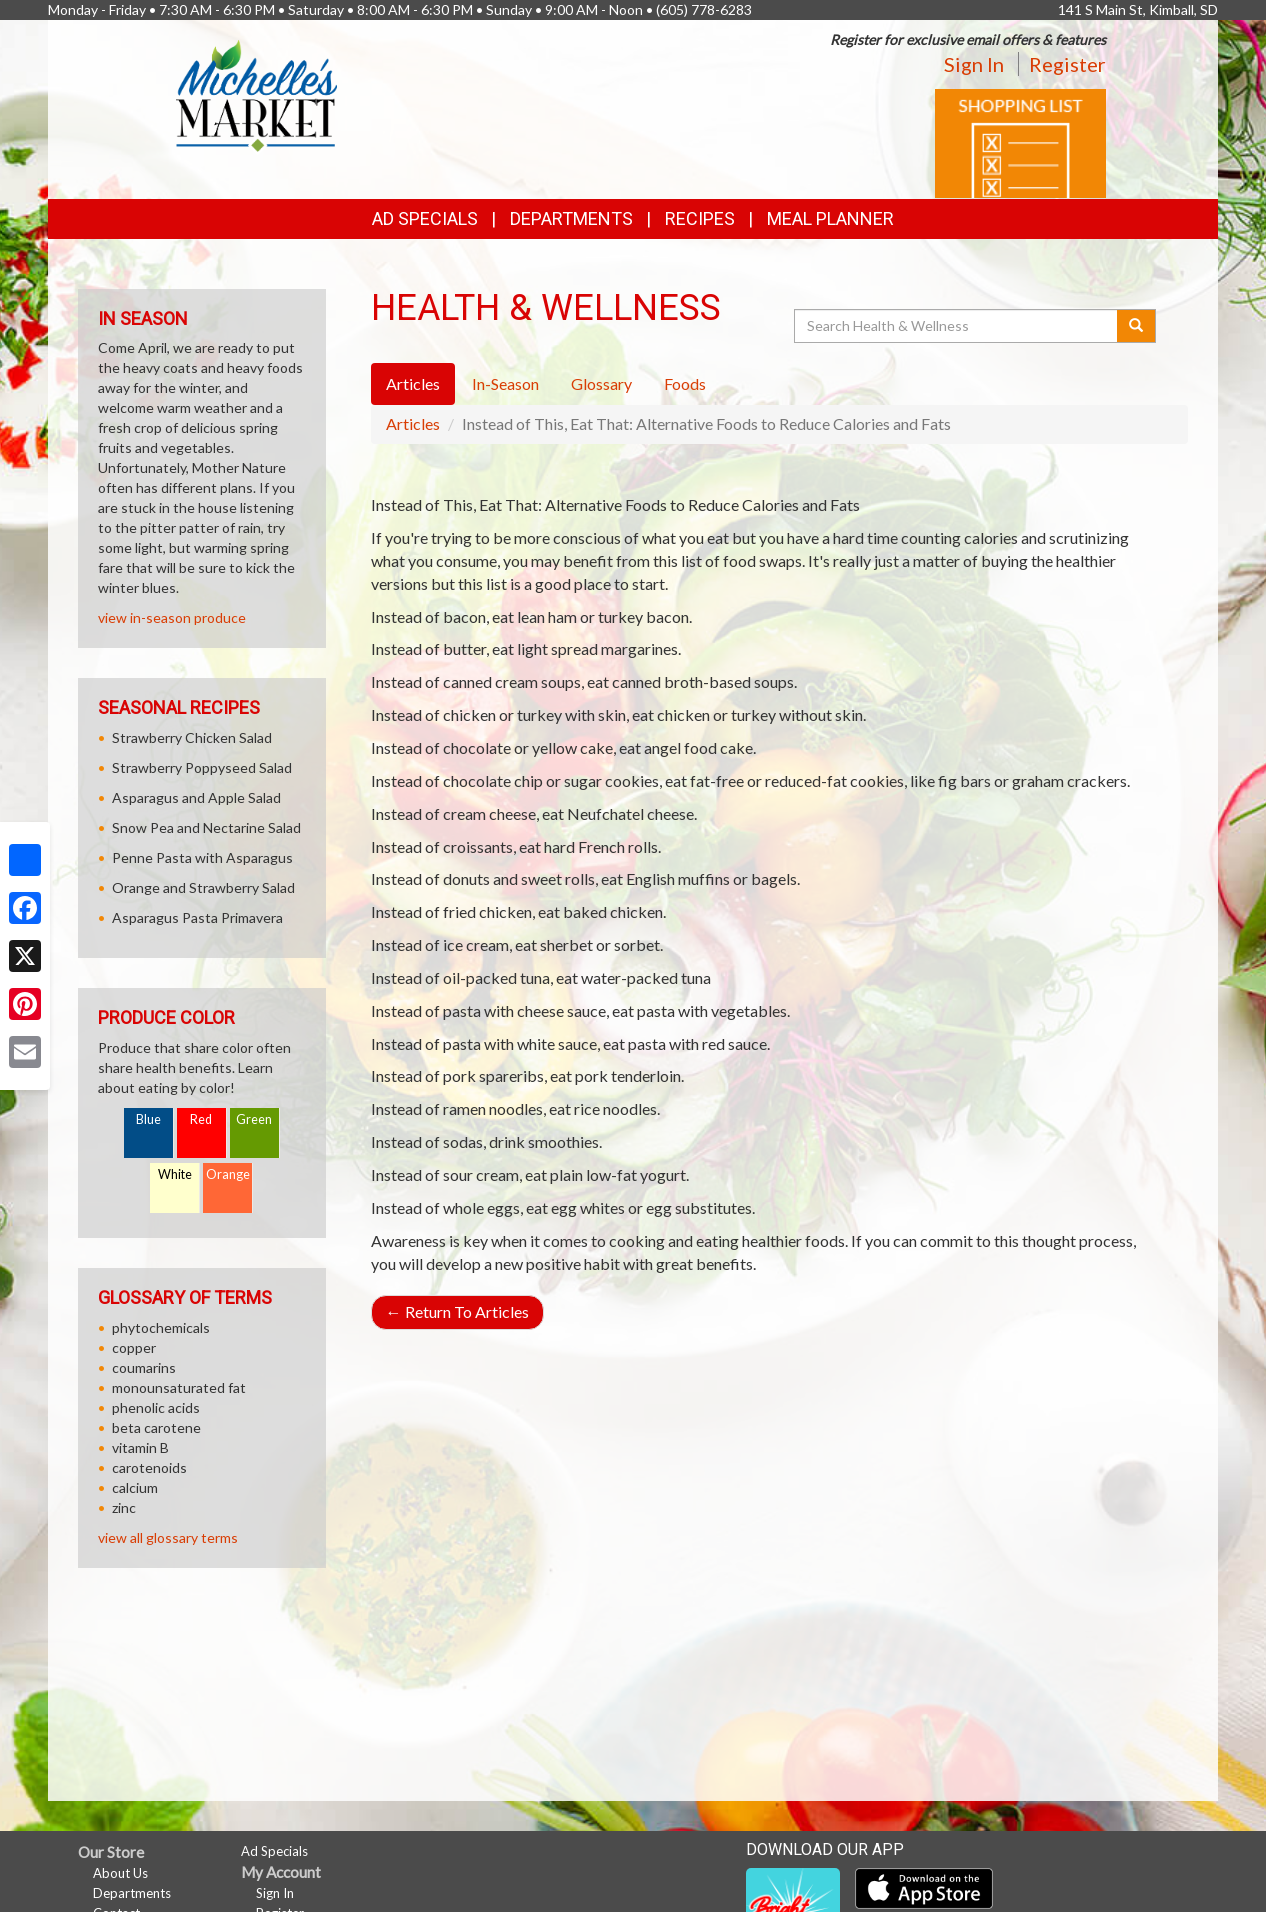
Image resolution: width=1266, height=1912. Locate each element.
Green (254, 1119)
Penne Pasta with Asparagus (202, 857)
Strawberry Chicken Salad (192, 737)
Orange (228, 1174)
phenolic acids (156, 1407)
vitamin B (140, 1447)
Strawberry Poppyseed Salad (202, 767)
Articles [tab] (413, 383)
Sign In (974, 64)
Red (201, 1119)
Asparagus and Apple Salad (196, 797)
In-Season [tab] (505, 383)
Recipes (700, 218)
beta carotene (156, 1427)
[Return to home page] (257, 95)
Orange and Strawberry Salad (203, 887)
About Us (120, 1873)
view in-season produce (172, 617)
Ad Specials (425, 218)
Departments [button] (571, 218)
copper (134, 1347)
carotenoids (149, 1467)
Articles (413, 423)
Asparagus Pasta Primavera (197, 917)
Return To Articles (457, 1311)
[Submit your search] (1136, 326)
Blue (148, 1119)
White (175, 1174)
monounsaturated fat (179, 1387)
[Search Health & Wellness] (957, 326)
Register (1067, 64)
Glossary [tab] (601, 383)
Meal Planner (830, 218)
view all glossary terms (168, 1537)
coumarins (144, 1367)
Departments (132, 1893)
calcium (135, 1487)
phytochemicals (161, 1327)
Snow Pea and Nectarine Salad (206, 827)
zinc (124, 1507)
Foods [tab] (685, 383)
